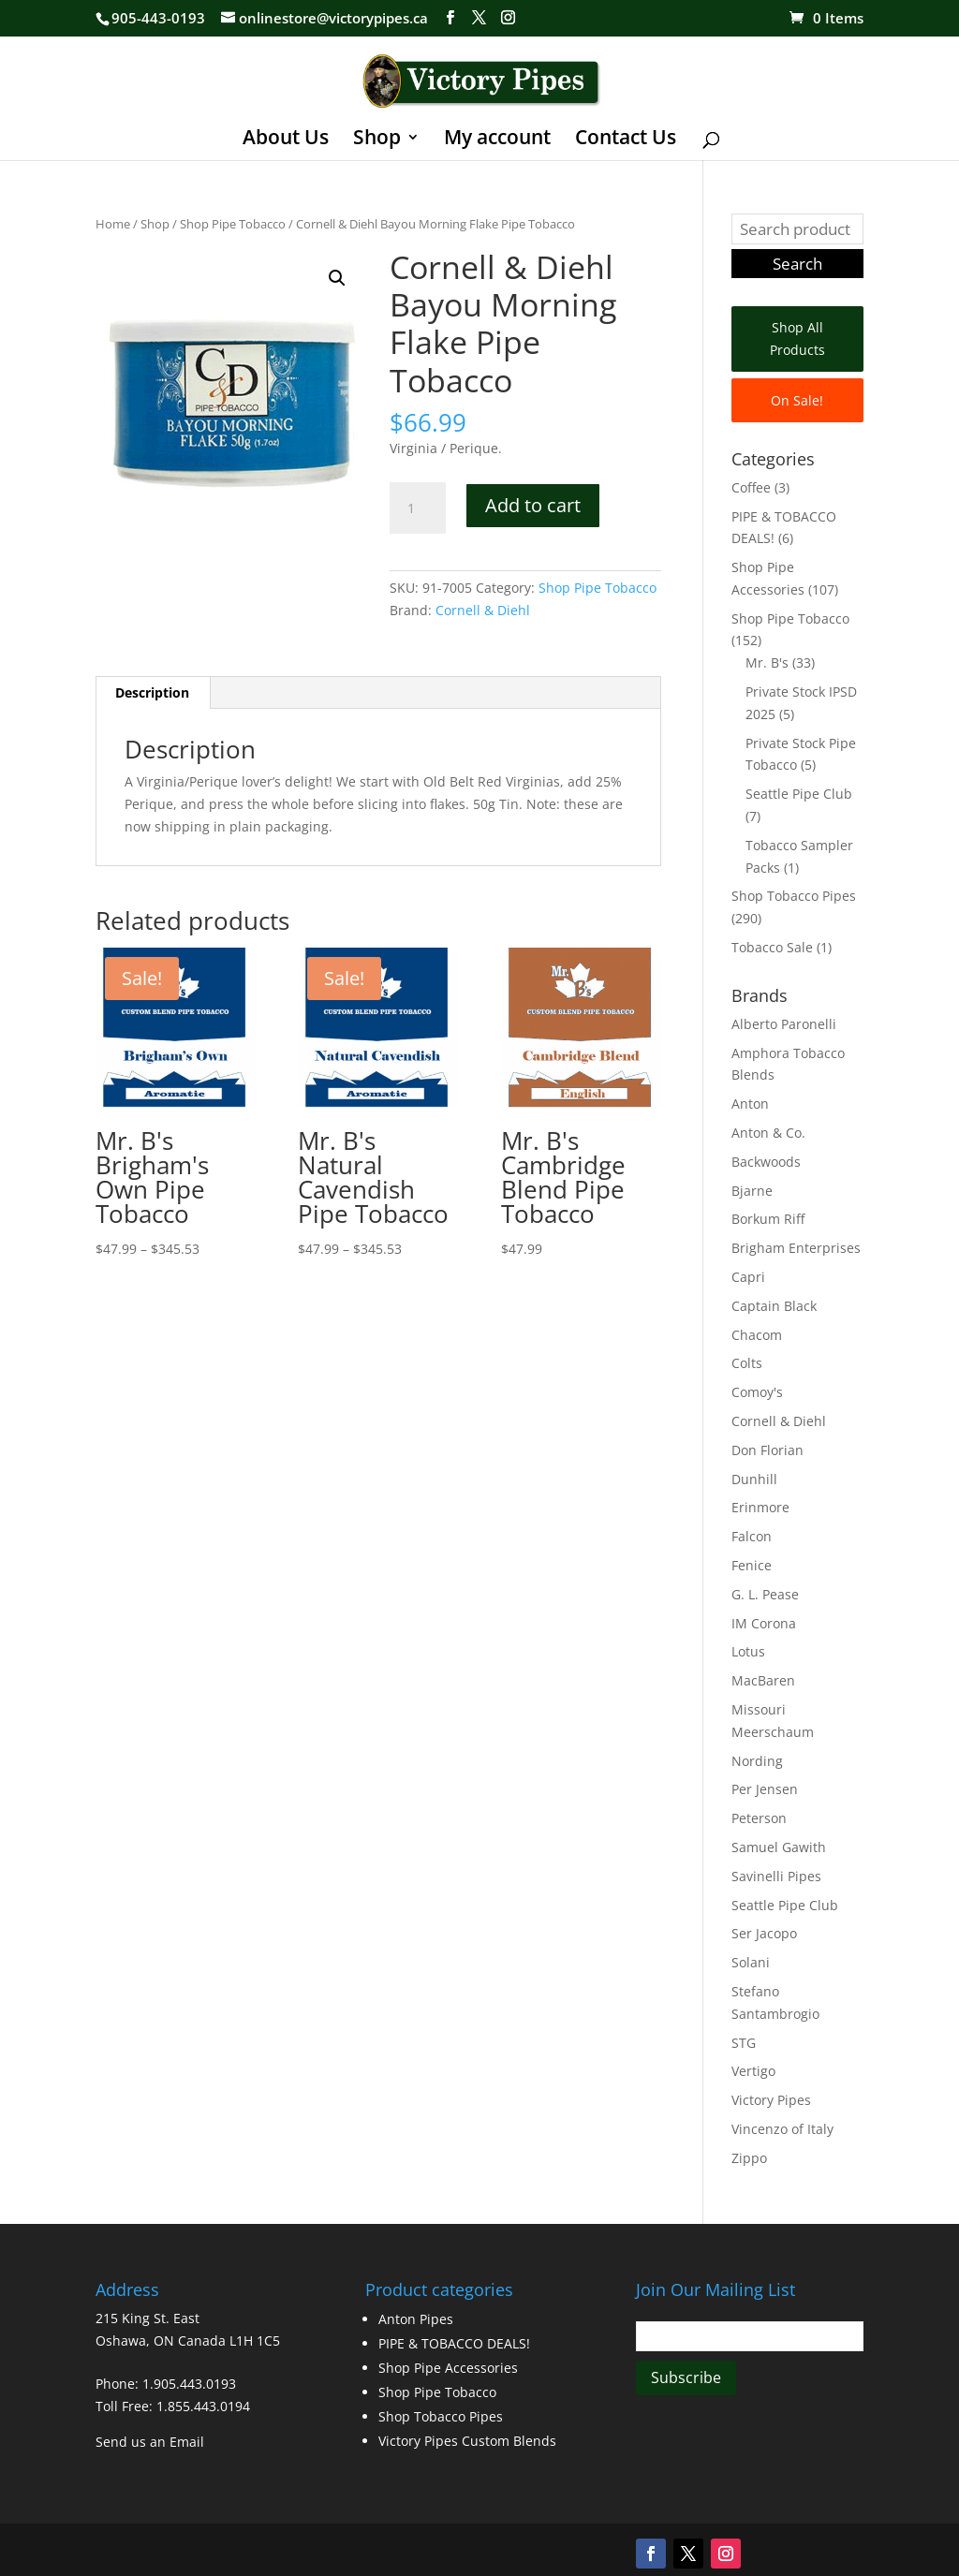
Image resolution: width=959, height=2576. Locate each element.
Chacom (756, 1335)
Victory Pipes (771, 2100)
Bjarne (752, 1191)
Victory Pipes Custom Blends (467, 2441)
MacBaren (763, 1680)
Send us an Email (150, 2442)
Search (797, 263)
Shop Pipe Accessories (448, 2368)
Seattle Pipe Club (798, 793)
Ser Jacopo (764, 1933)
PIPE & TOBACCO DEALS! (454, 2343)
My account (497, 140)
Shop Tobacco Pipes (793, 896)
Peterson (759, 1818)
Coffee (751, 487)
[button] (337, 278)
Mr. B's (767, 662)
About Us (286, 140)
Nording (757, 1761)
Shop (377, 140)
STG (743, 2043)
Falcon (751, 1536)
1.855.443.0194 (203, 2406)
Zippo (749, 2158)
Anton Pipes (415, 2319)
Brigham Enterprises (796, 1248)
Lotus (748, 1651)
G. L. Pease (765, 1594)
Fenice (751, 1565)
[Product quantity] (418, 508)
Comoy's (757, 1392)
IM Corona (763, 1623)
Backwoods (766, 1161)
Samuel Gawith (778, 1847)
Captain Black (774, 1306)
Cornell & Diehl (482, 610)
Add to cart (533, 505)
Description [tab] (152, 692)
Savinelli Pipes (776, 1876)
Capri (748, 1277)
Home (113, 223)
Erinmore (760, 1507)
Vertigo (753, 2071)
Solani (750, 1962)
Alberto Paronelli (783, 1024)
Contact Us (625, 140)
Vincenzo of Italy (782, 2129)
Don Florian (767, 1450)
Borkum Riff (767, 1219)
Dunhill (754, 1479)
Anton (750, 1103)
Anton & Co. (768, 1132)
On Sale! (797, 400)
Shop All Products (797, 338)
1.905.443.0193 (189, 2383)
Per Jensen (764, 1789)
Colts (746, 1363)
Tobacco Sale (772, 947)
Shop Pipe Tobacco (233, 223)
